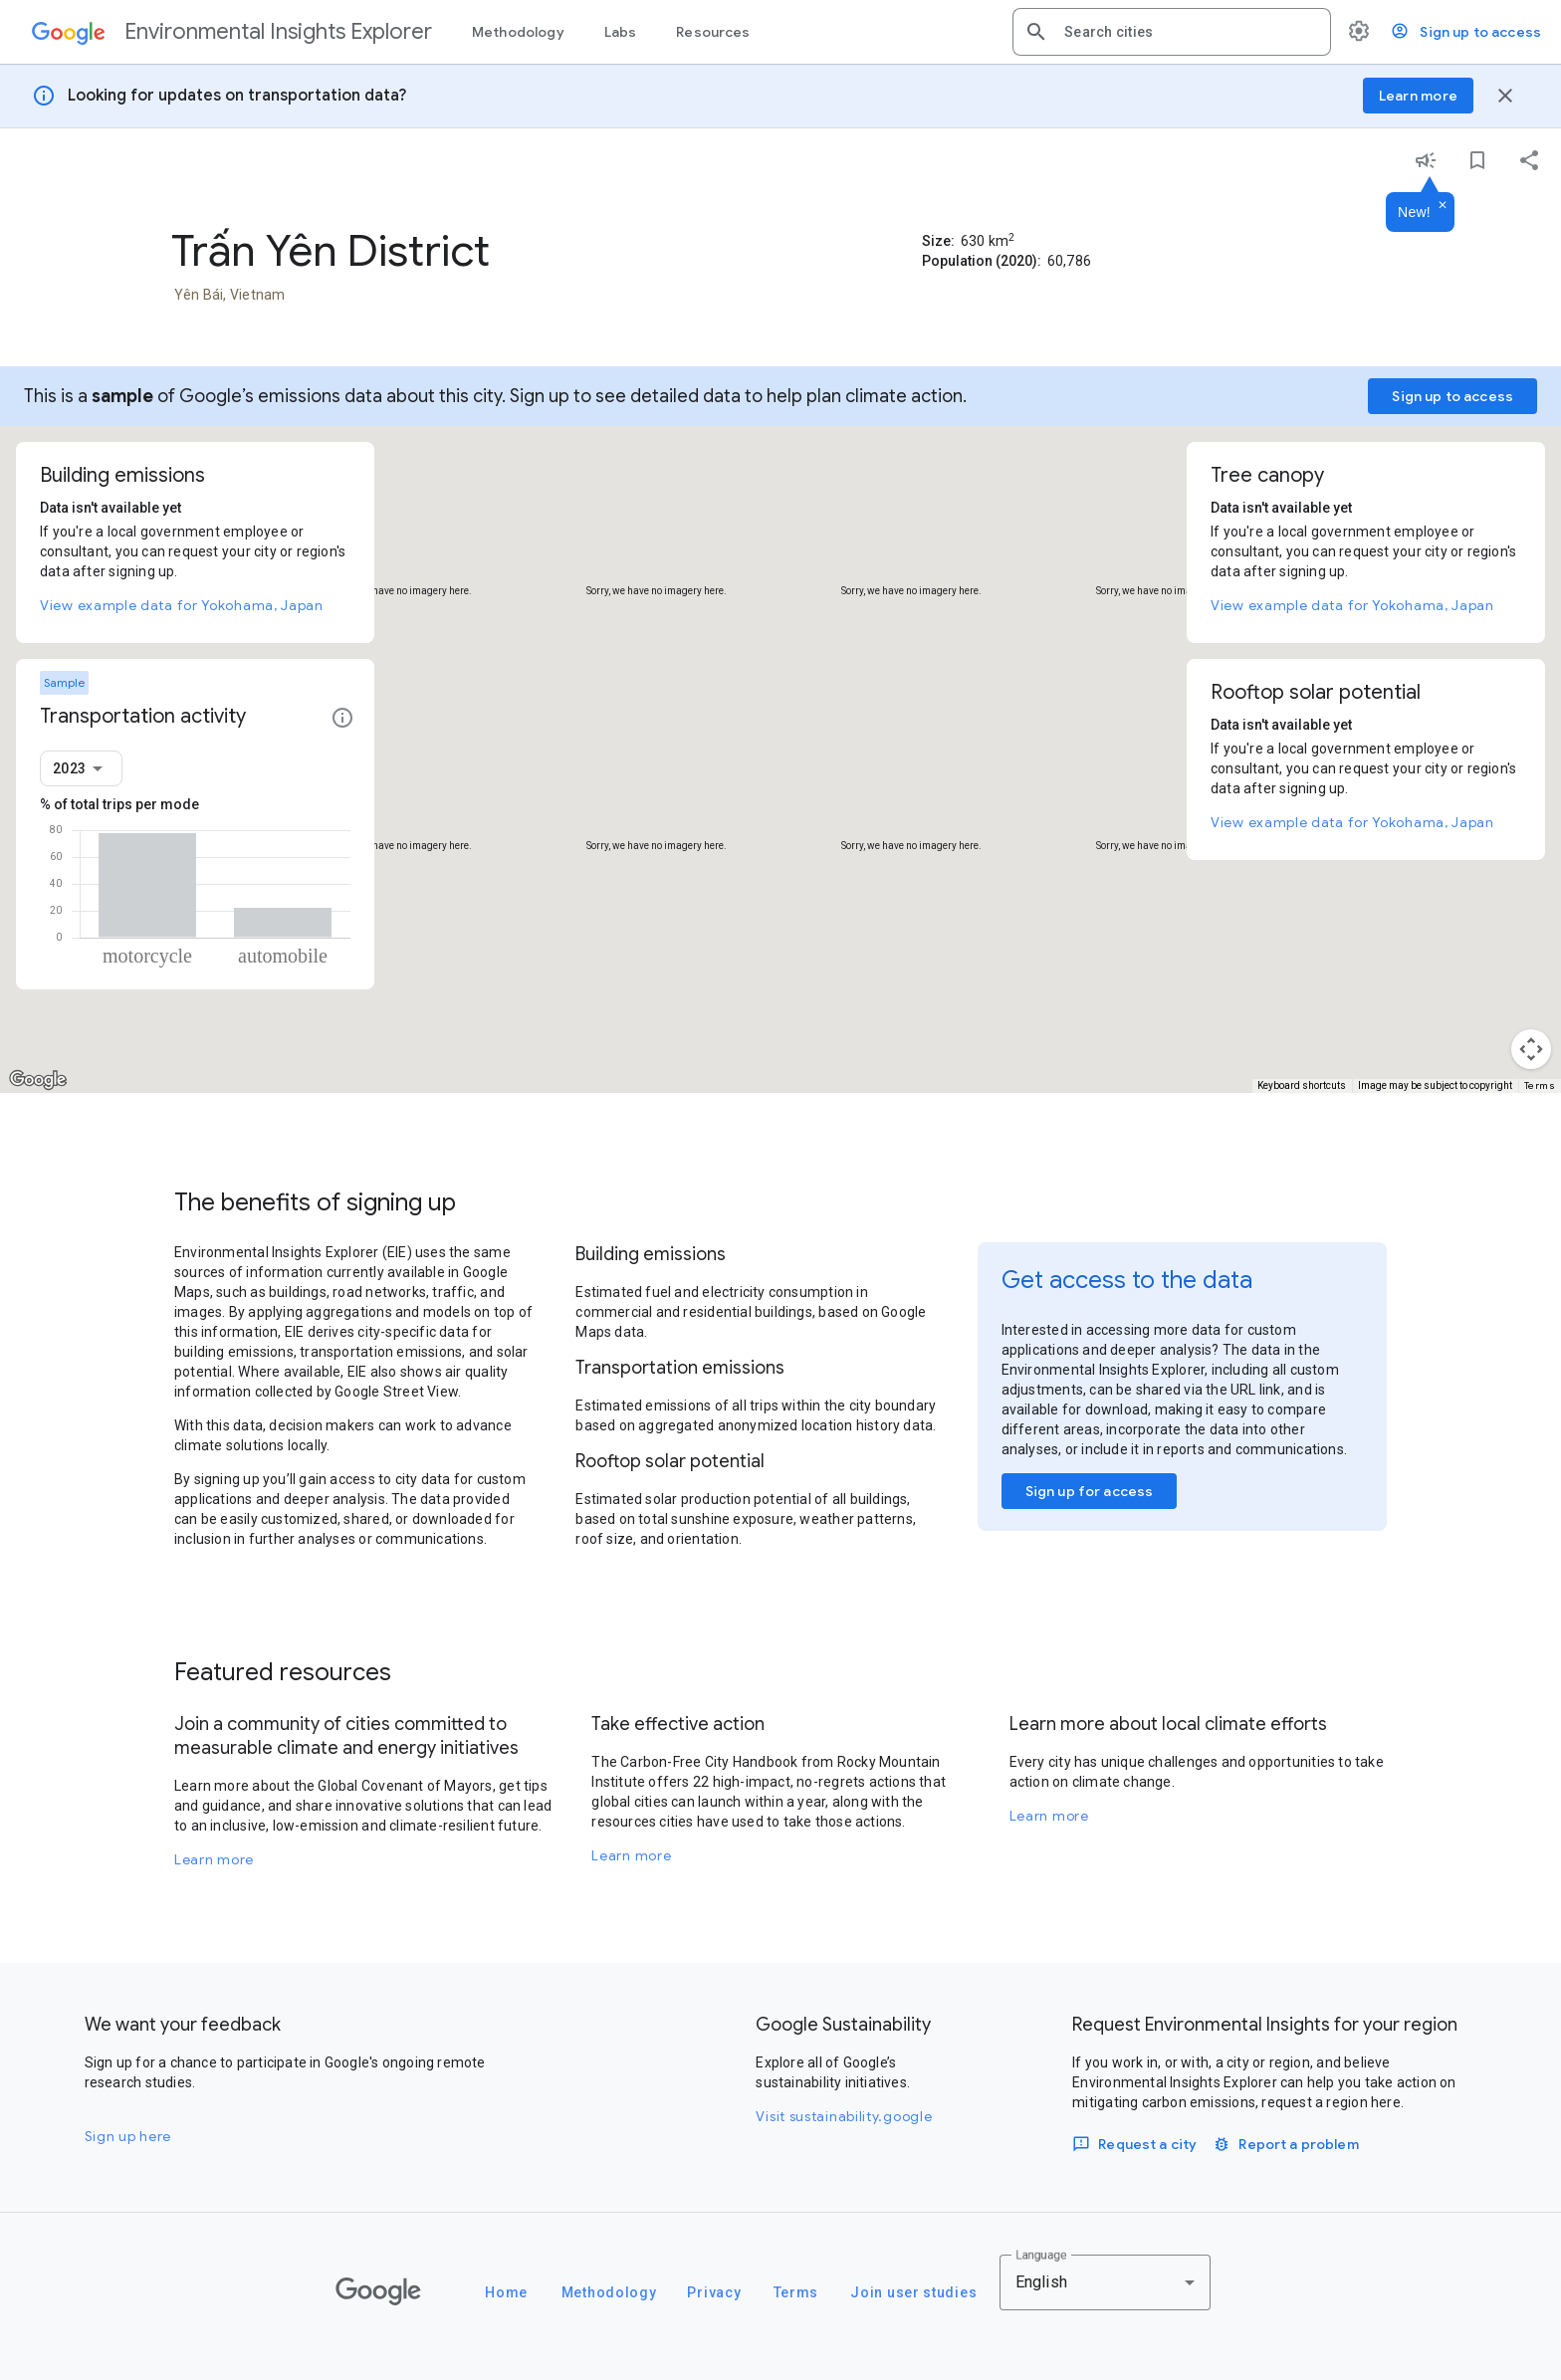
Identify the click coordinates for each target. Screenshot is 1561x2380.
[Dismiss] (1443, 206)
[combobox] (1189, 32)
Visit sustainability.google (844, 2116)
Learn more (214, 1859)
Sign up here (128, 2136)
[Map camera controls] (1531, 1049)
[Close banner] (1505, 95)
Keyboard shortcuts (1301, 1085)
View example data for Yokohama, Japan (182, 605)
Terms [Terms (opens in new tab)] (1540, 1085)
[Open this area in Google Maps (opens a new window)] (38, 1080)
